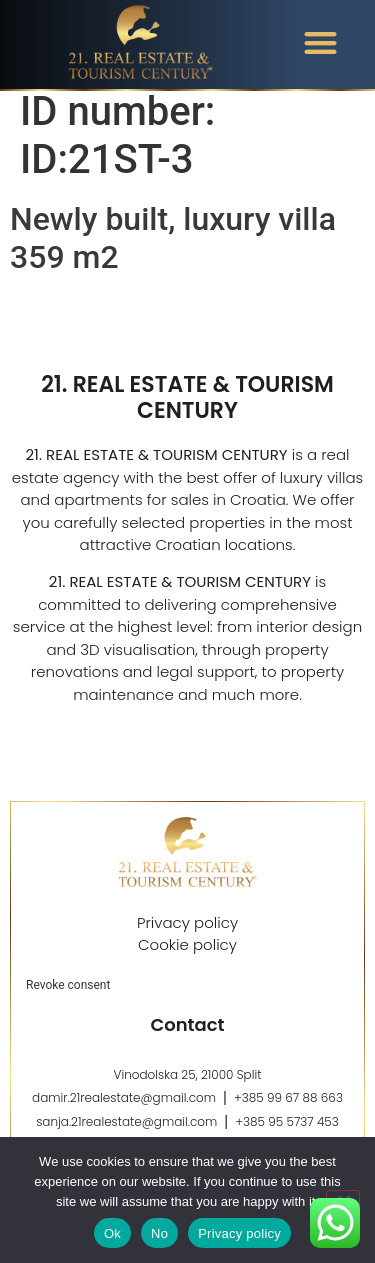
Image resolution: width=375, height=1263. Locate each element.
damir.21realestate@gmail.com (124, 1109)
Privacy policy (239, 1233)
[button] (320, 42)
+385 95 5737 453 (287, 1133)
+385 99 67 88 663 (288, 1109)
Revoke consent (68, 997)
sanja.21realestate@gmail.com (126, 1133)
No (159, 1233)
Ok (112, 1233)
